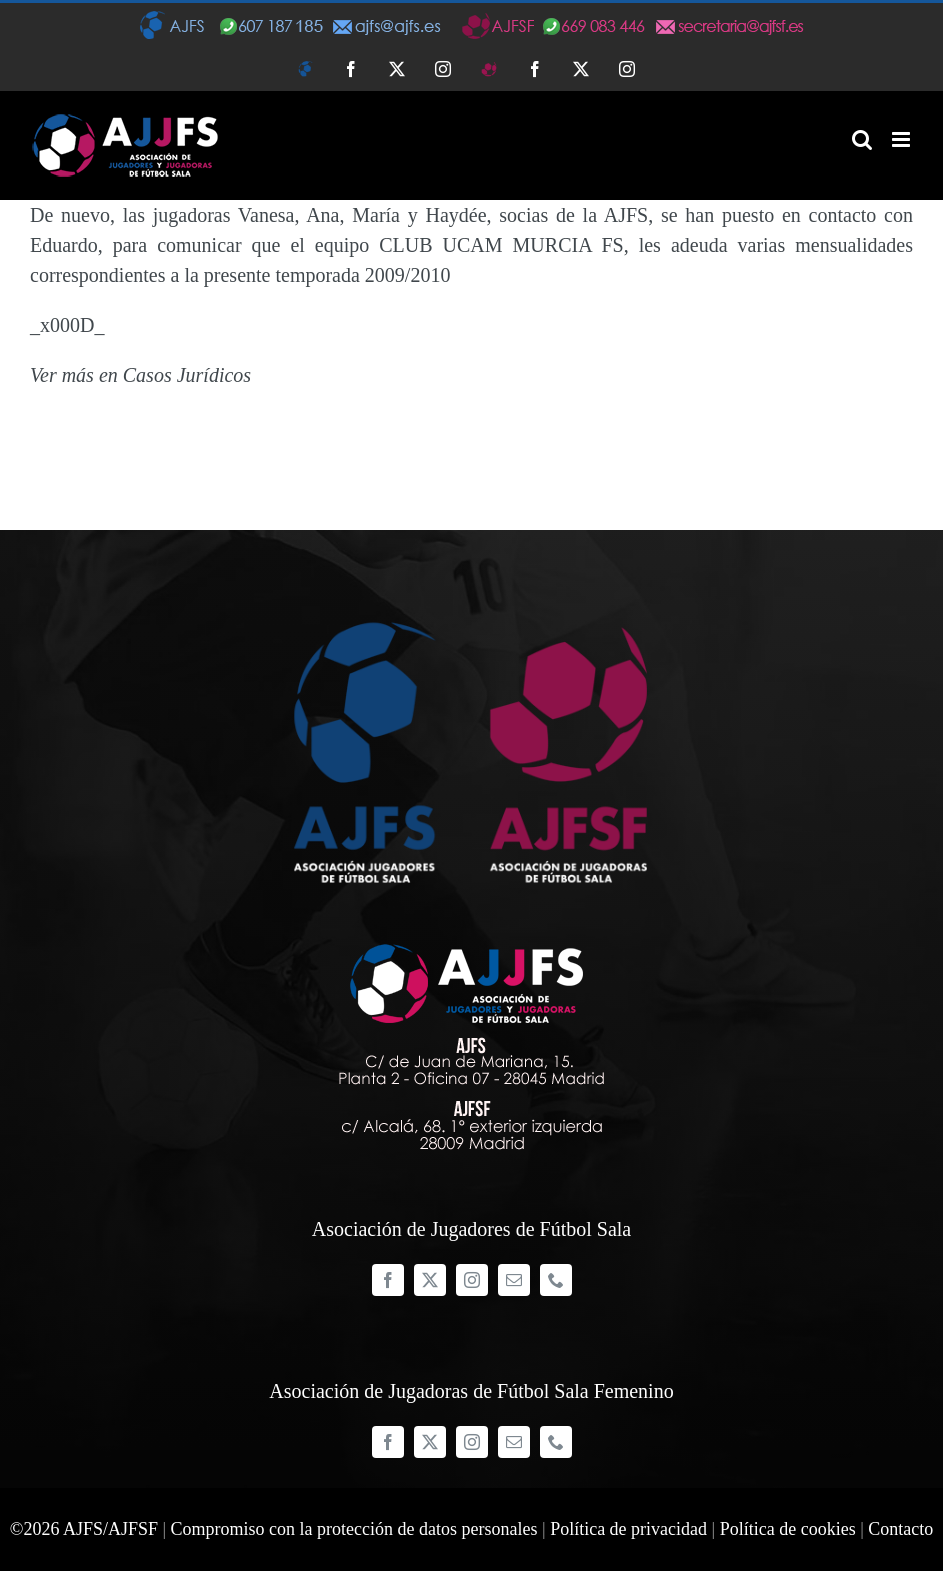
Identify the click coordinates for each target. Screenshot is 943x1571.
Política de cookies (788, 1529)
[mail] (514, 1280)
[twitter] (430, 1280)
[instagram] (472, 1280)
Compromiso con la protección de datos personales (354, 1529)
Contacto (900, 1529)
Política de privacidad (628, 1529)
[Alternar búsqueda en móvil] (862, 139)
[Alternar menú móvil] (902, 139)
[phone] (556, 1280)
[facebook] (388, 1280)
